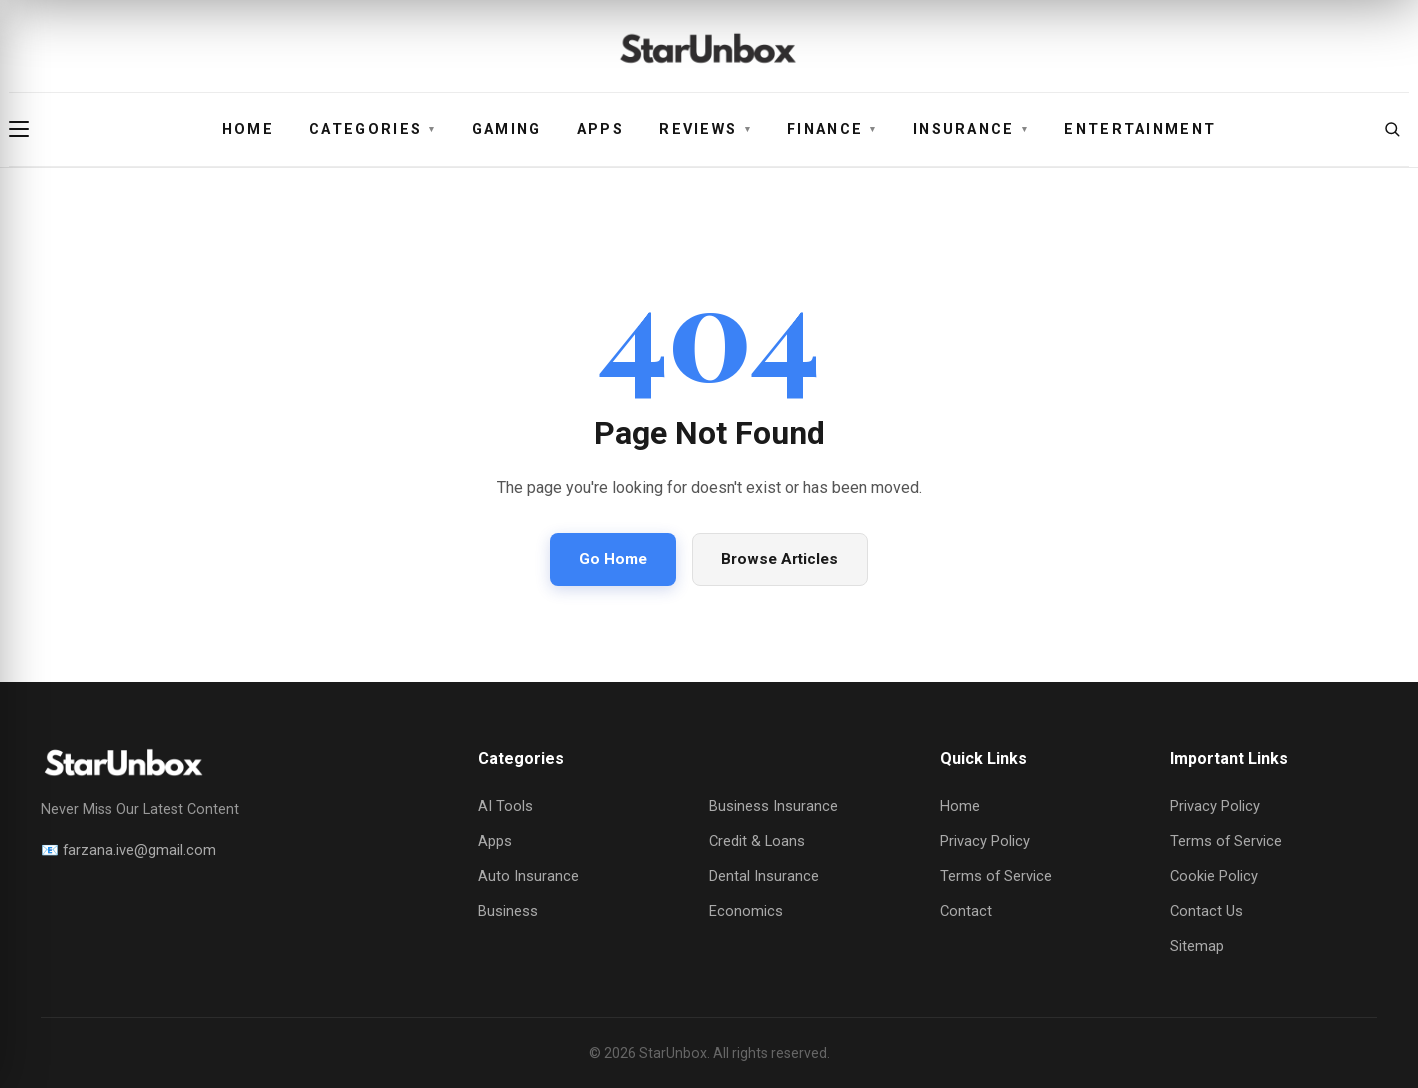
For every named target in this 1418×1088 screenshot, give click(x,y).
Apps (600, 129)
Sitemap (1197, 946)
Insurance (971, 129)
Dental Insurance (764, 876)
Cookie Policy (1214, 876)
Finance (832, 129)
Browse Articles (779, 559)
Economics (746, 911)
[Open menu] (26, 129)
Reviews (705, 129)
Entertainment (1140, 129)
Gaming (507, 129)
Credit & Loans (757, 841)
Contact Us (1206, 911)
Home (248, 129)
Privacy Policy (985, 841)
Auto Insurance (528, 876)
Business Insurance (773, 806)
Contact (966, 911)
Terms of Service (996, 876)
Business (508, 911)
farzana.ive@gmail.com (139, 850)
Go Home (613, 559)
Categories (373, 129)
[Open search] (1392, 129)
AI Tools (505, 806)
